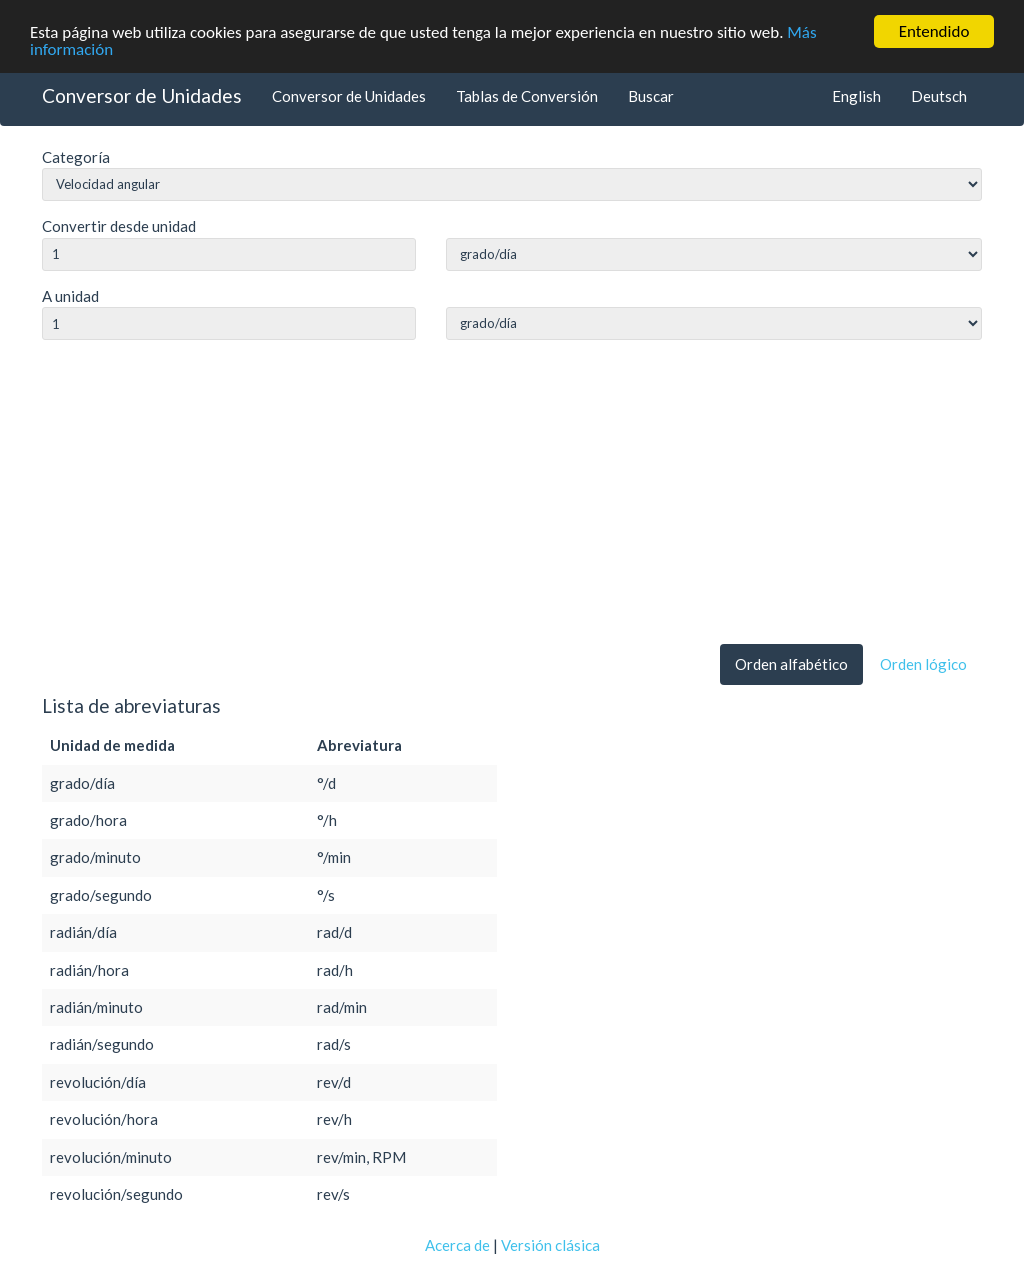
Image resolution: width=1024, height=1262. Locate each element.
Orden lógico (923, 664)
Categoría (76, 157)
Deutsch (939, 95)
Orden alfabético (791, 664)
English (856, 95)
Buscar (651, 95)
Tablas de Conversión (527, 95)
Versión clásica (550, 1244)
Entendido (934, 31)
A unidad (70, 296)
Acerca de (457, 1244)
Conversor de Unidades (142, 94)
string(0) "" (714, 254)
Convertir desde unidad (119, 226)
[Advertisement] (512, 496)
